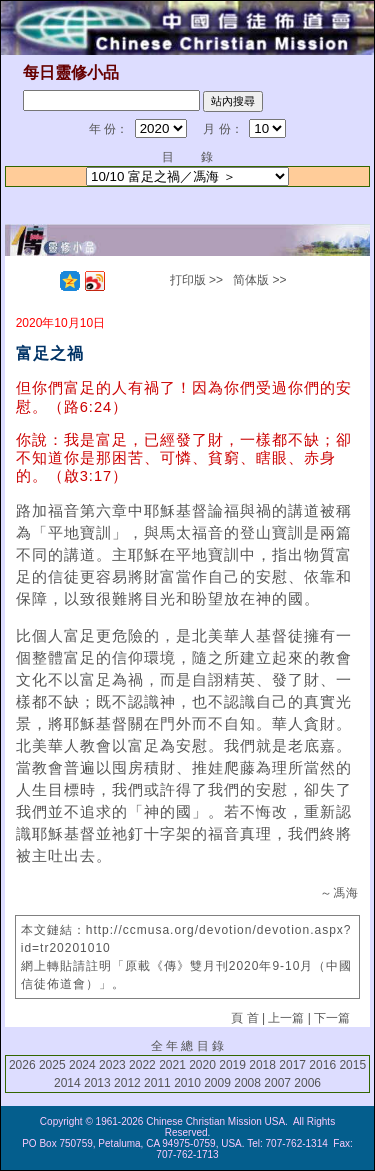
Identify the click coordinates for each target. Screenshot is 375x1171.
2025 (52, 1065)
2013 (97, 1083)
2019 (232, 1065)
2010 (187, 1083)
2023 (112, 1065)
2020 (202, 1065)
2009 (217, 1083)
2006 (307, 1083)
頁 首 (244, 1018)
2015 (352, 1065)
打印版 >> (196, 280)
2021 (172, 1065)
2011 (157, 1083)
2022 (142, 1065)
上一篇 (286, 1018)
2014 (67, 1083)
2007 (277, 1083)
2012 (127, 1083)
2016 (322, 1065)
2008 (247, 1083)
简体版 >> (259, 280)
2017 (292, 1065)
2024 (82, 1065)
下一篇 (332, 1018)
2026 (22, 1065)
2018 (262, 1065)
